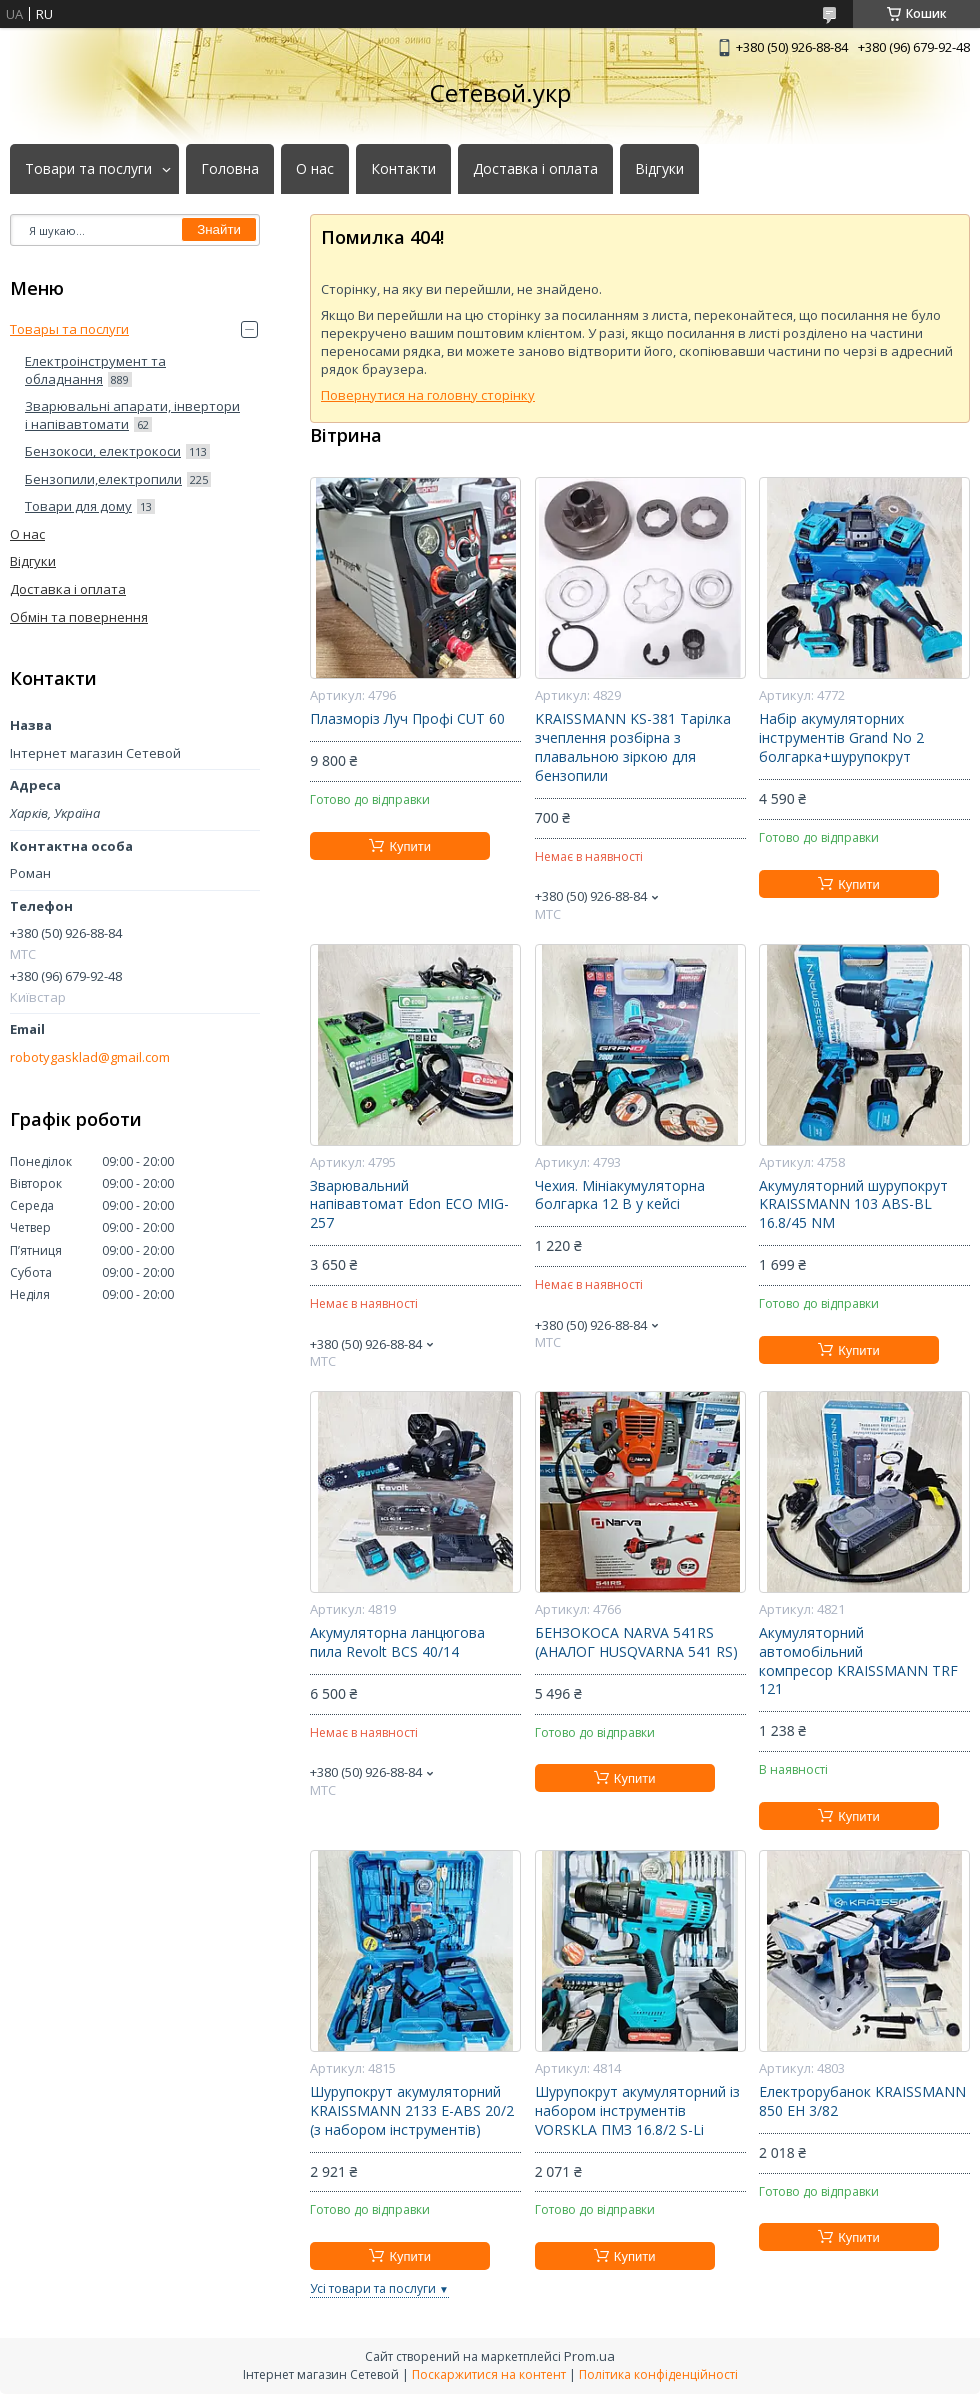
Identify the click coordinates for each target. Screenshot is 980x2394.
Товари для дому (78, 506)
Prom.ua (589, 2356)
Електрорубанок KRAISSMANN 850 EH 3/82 (862, 2101)
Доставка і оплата (535, 169)
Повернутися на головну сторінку (428, 395)
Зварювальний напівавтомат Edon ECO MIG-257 (409, 1205)
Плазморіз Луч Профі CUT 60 (407, 719)
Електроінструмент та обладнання (95, 370)
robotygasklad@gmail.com (90, 1057)
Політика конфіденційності (658, 2374)
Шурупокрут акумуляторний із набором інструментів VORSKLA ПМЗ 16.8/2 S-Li (637, 2111)
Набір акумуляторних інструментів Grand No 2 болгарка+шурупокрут (841, 738)
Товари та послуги (88, 169)
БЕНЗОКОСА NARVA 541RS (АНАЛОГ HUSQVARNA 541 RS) (636, 1642)
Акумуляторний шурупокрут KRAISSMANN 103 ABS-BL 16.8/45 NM (853, 1205)
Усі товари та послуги (373, 2288)
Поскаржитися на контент (489, 2374)
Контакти (403, 169)
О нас (315, 169)
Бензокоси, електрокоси (103, 451)
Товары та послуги (69, 329)
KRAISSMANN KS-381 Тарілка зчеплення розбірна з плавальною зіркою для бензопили (633, 747)
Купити (410, 846)
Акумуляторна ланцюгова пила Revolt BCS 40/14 (397, 1642)
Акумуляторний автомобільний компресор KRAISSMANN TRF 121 (858, 1661)
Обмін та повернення (79, 617)
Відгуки (659, 169)
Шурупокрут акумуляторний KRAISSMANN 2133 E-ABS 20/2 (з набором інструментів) (412, 2111)
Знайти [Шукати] (219, 229)
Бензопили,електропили (103, 479)
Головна (230, 169)
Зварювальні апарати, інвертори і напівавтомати (132, 415)
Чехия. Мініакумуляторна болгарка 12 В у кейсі (620, 1195)
